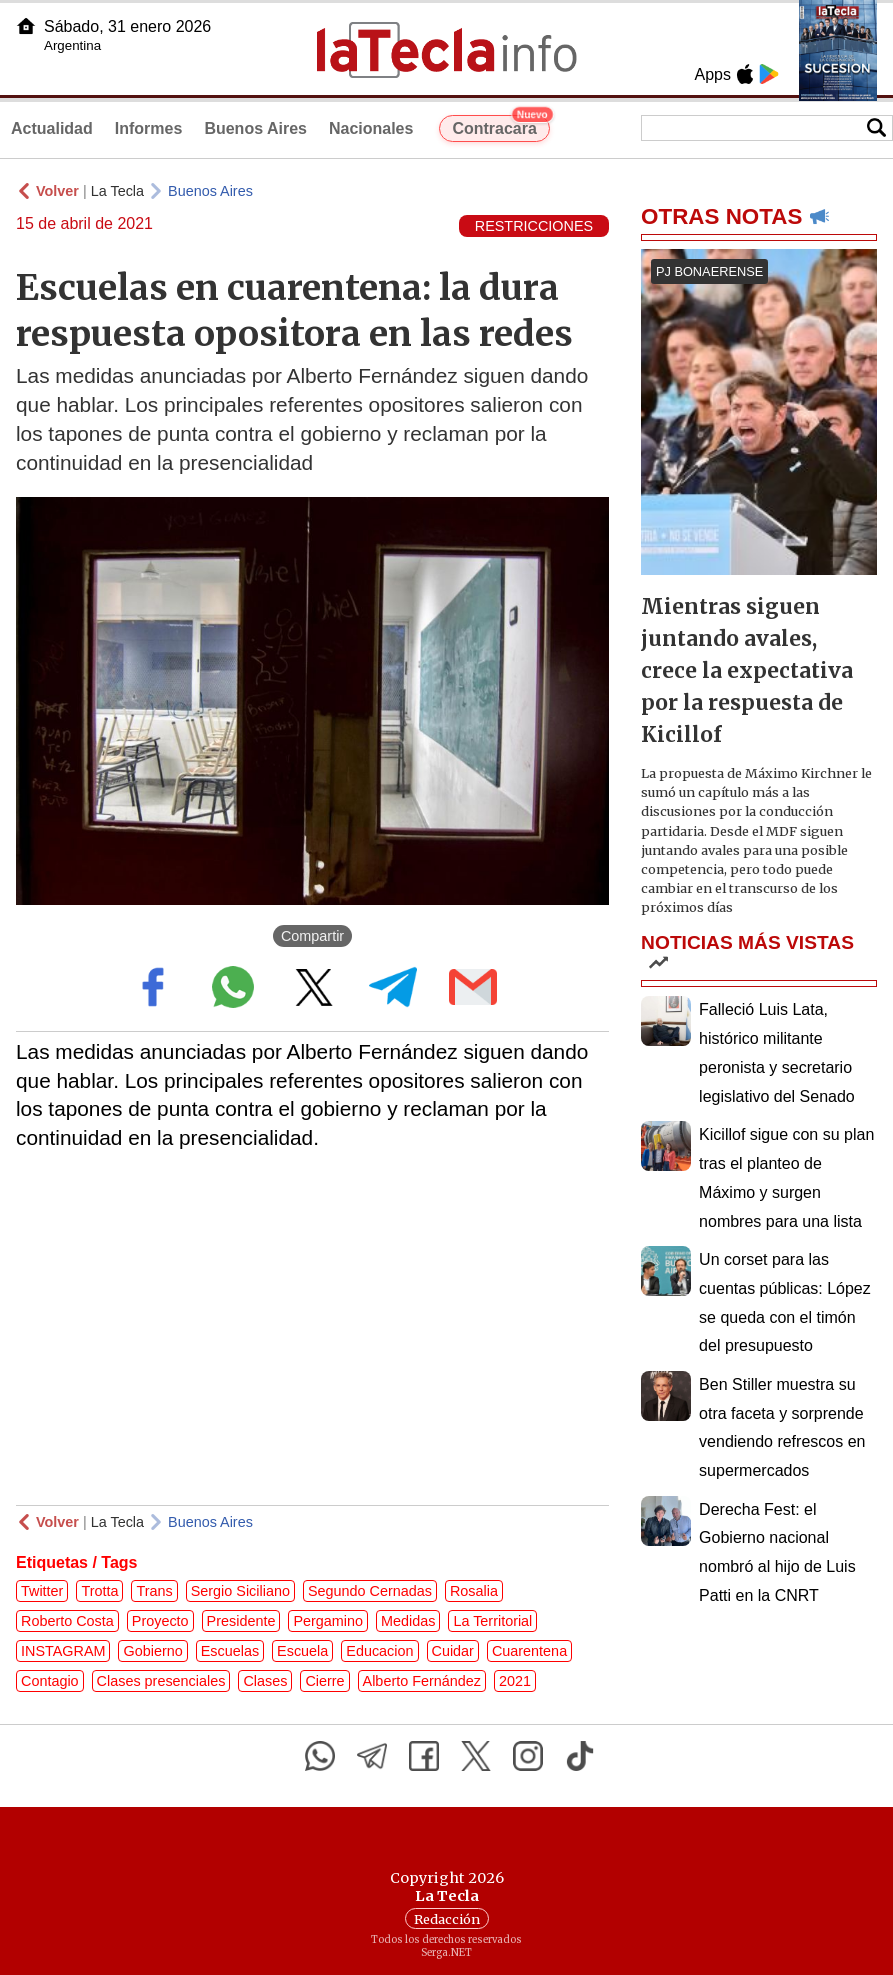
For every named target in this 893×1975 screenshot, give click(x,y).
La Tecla (117, 191)
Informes (149, 128)
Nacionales (371, 128)
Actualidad (52, 128)
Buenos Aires (255, 128)
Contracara (500, 126)
